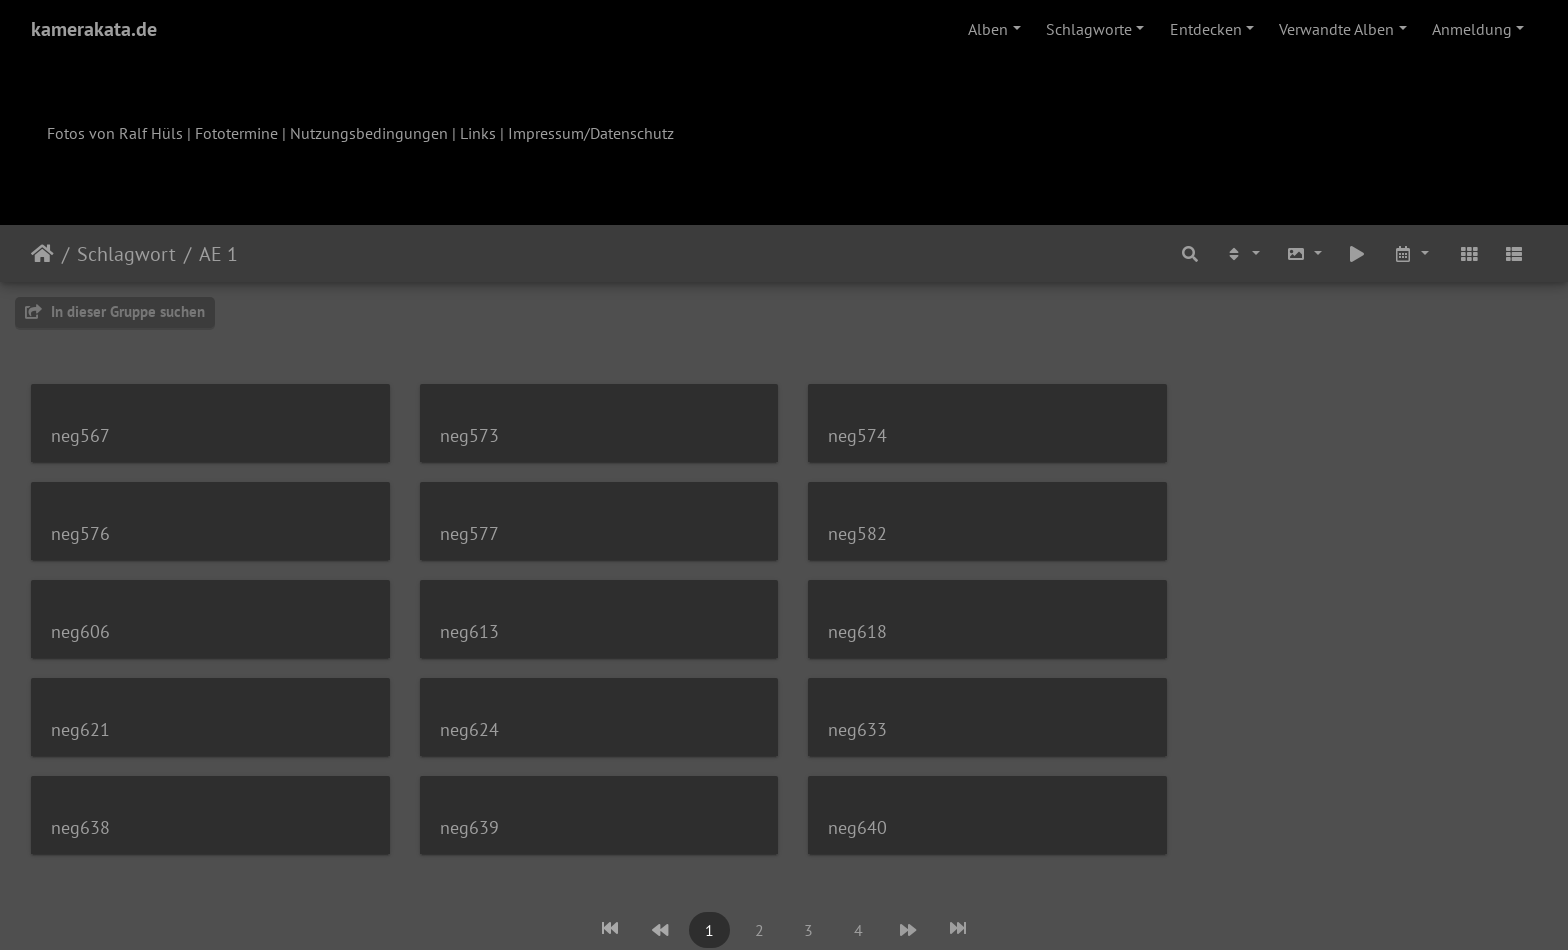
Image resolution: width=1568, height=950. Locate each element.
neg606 (848, 533)
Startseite (42, 254)
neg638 (80, 729)
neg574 (848, 435)
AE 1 (218, 254)
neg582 (464, 533)
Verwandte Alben (1336, 29)
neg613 (1232, 533)
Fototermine (236, 133)
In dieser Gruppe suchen (115, 311)
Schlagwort (126, 254)
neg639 (464, 729)
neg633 (1232, 631)
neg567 (80, 435)
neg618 (80, 631)
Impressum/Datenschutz (591, 133)
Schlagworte (1089, 29)
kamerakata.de (94, 29)
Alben (988, 29)
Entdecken (1206, 29)
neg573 (464, 435)
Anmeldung (1472, 29)
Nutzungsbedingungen (369, 133)
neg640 (848, 729)
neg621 (464, 631)
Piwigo (825, 908)
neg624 (848, 631)
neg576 (1232, 435)
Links (478, 133)
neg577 (80, 533)
